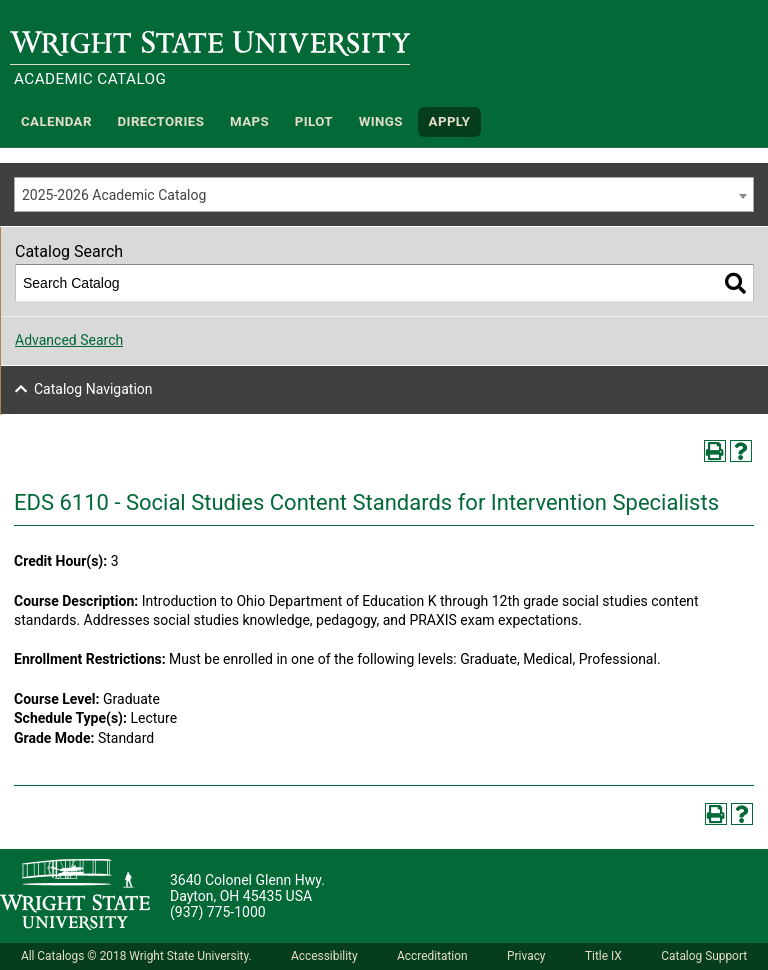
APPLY (450, 121)
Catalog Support (704, 956)
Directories (161, 121)
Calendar (56, 121)
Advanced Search (69, 340)
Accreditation (432, 956)
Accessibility (324, 956)
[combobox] (384, 194)
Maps (249, 121)
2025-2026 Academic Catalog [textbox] (114, 195)
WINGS (381, 121)
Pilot (314, 121)
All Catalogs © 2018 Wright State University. (136, 956)
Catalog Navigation (93, 389)
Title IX (603, 956)
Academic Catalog (90, 79)
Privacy (526, 956)
